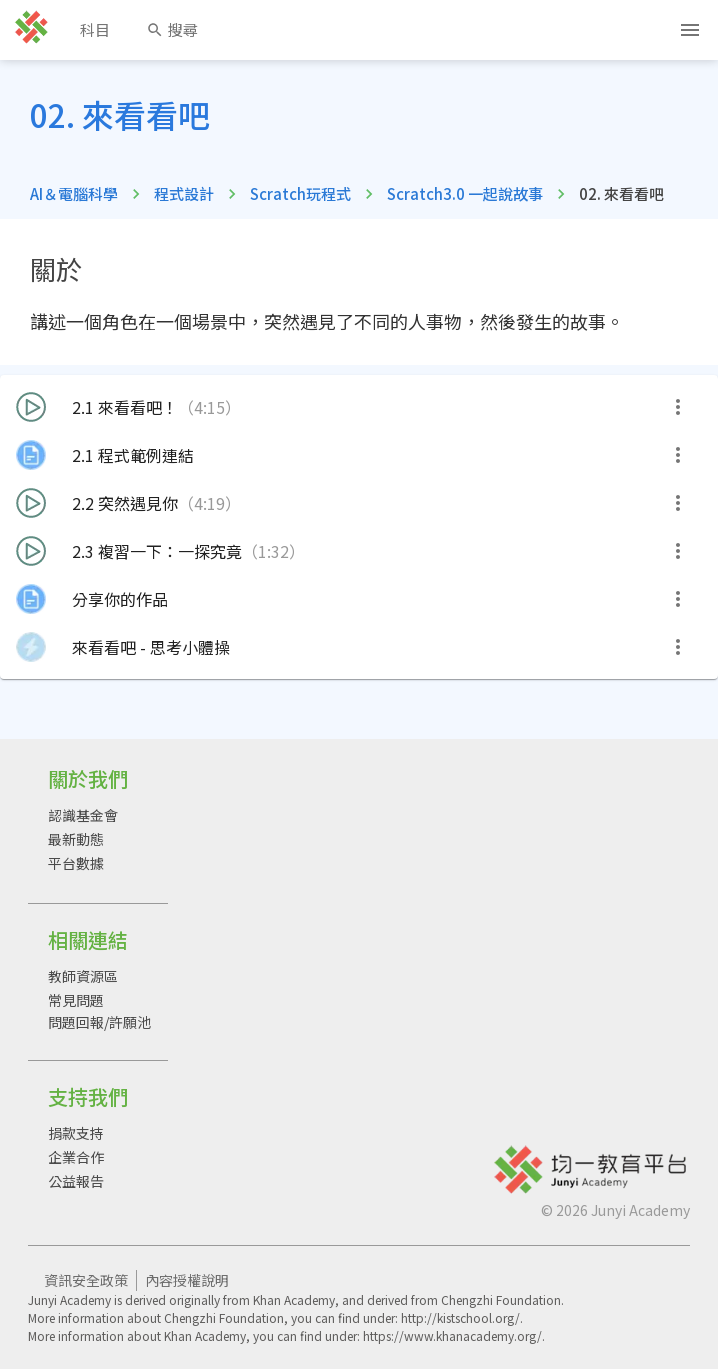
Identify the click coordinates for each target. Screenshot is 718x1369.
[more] (678, 407)
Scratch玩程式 (300, 193)
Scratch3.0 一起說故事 (465, 193)
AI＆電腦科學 (74, 193)
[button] (359, 407)
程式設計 (184, 193)
